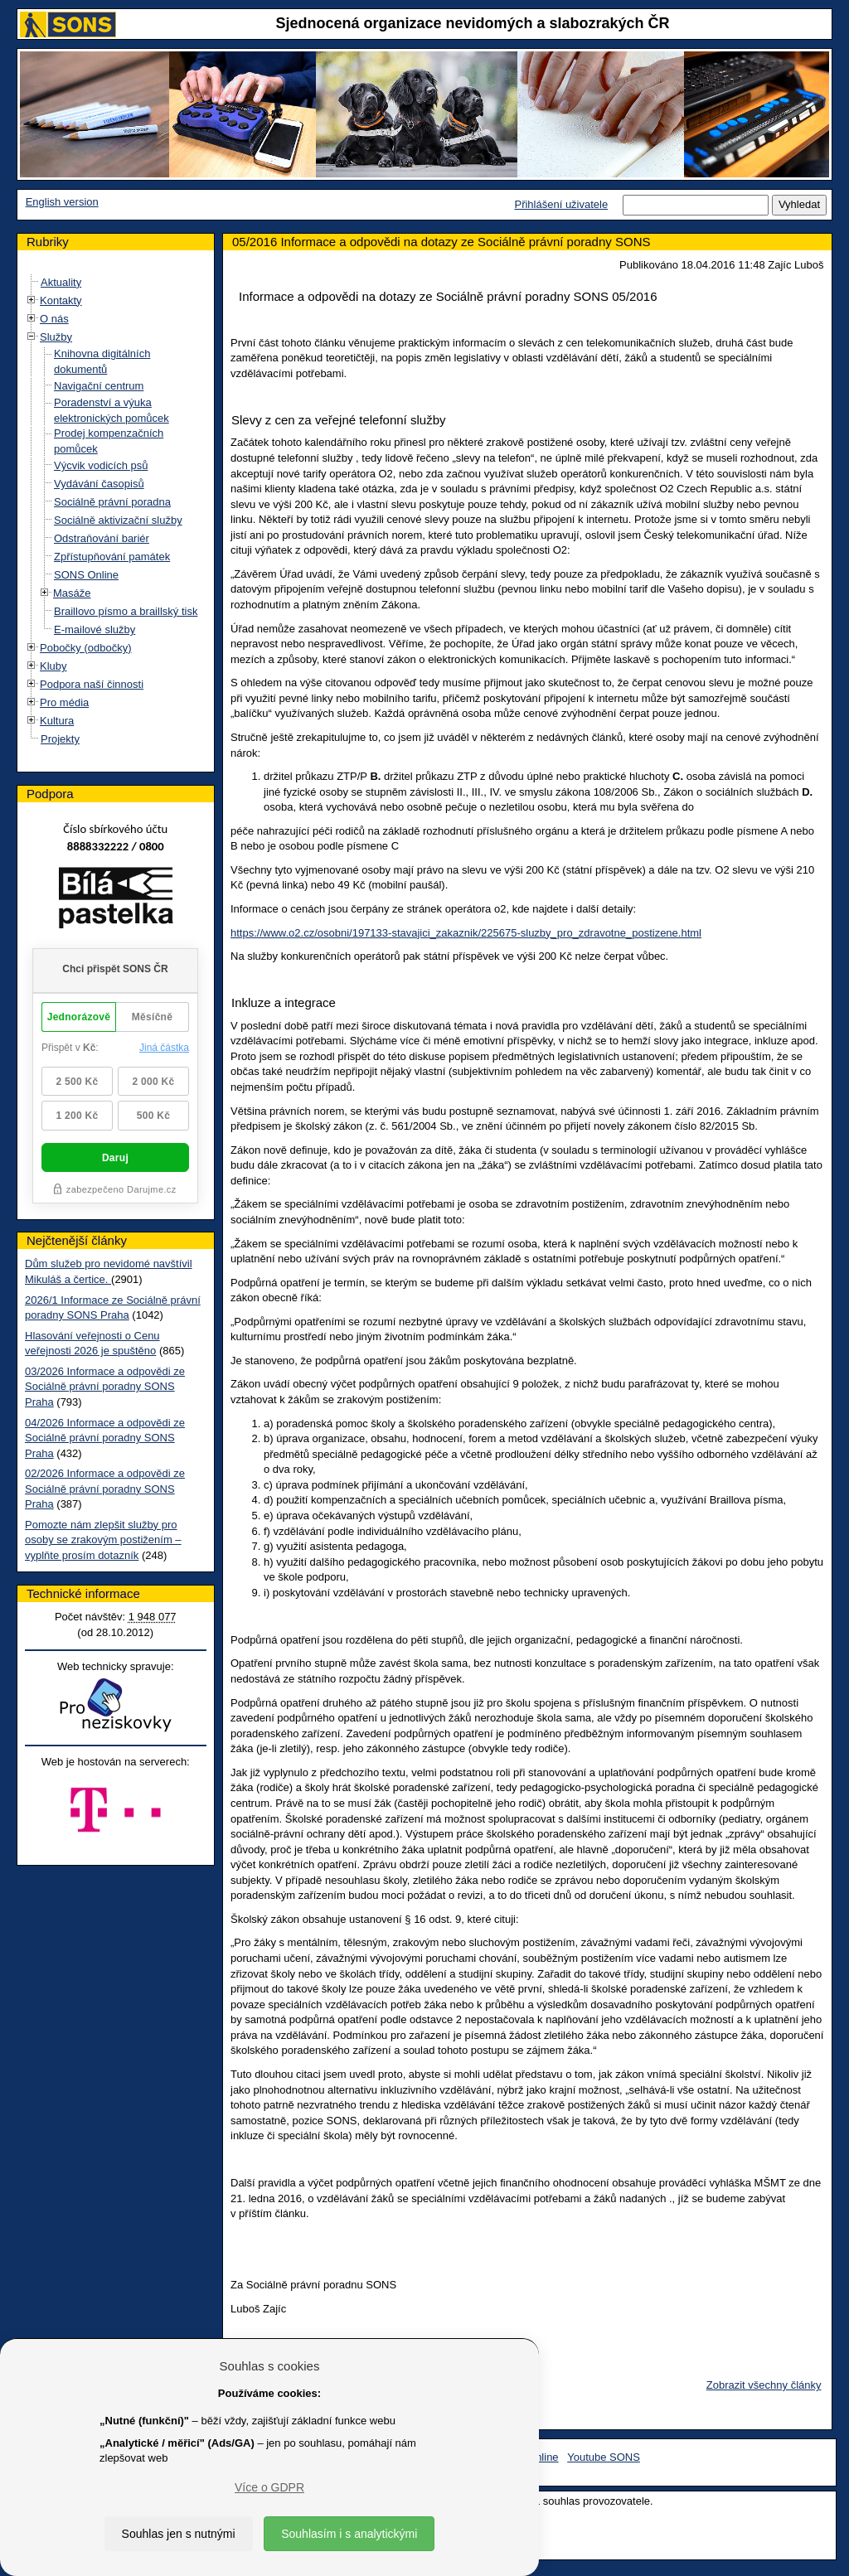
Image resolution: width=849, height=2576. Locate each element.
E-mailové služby (94, 629)
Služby (56, 337)
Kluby (53, 666)
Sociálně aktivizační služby (118, 520)
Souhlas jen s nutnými (178, 2533)
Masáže (72, 593)
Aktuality (61, 282)
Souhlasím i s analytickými (349, 2533)
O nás (54, 318)
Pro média (64, 702)
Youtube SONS (603, 2457)
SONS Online (86, 575)
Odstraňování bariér (101, 538)
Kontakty (61, 300)
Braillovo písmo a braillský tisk (125, 611)
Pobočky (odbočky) (86, 648)
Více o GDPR (269, 2487)
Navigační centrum (98, 386)
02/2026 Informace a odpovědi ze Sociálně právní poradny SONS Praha (105, 1488)
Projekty (60, 739)
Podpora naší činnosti (91, 684)
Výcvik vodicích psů (101, 465)
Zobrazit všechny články (764, 2385)
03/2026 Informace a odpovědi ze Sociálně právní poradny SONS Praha (105, 1386)
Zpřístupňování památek (112, 556)
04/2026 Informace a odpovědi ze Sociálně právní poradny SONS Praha (105, 1438)
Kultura (57, 720)
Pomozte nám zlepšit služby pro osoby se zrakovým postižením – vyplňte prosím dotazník (103, 1540)
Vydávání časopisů (99, 483)
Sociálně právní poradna (112, 502)
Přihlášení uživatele (561, 204)
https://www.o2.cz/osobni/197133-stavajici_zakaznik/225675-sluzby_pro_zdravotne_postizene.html (465, 933)
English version (62, 202)
